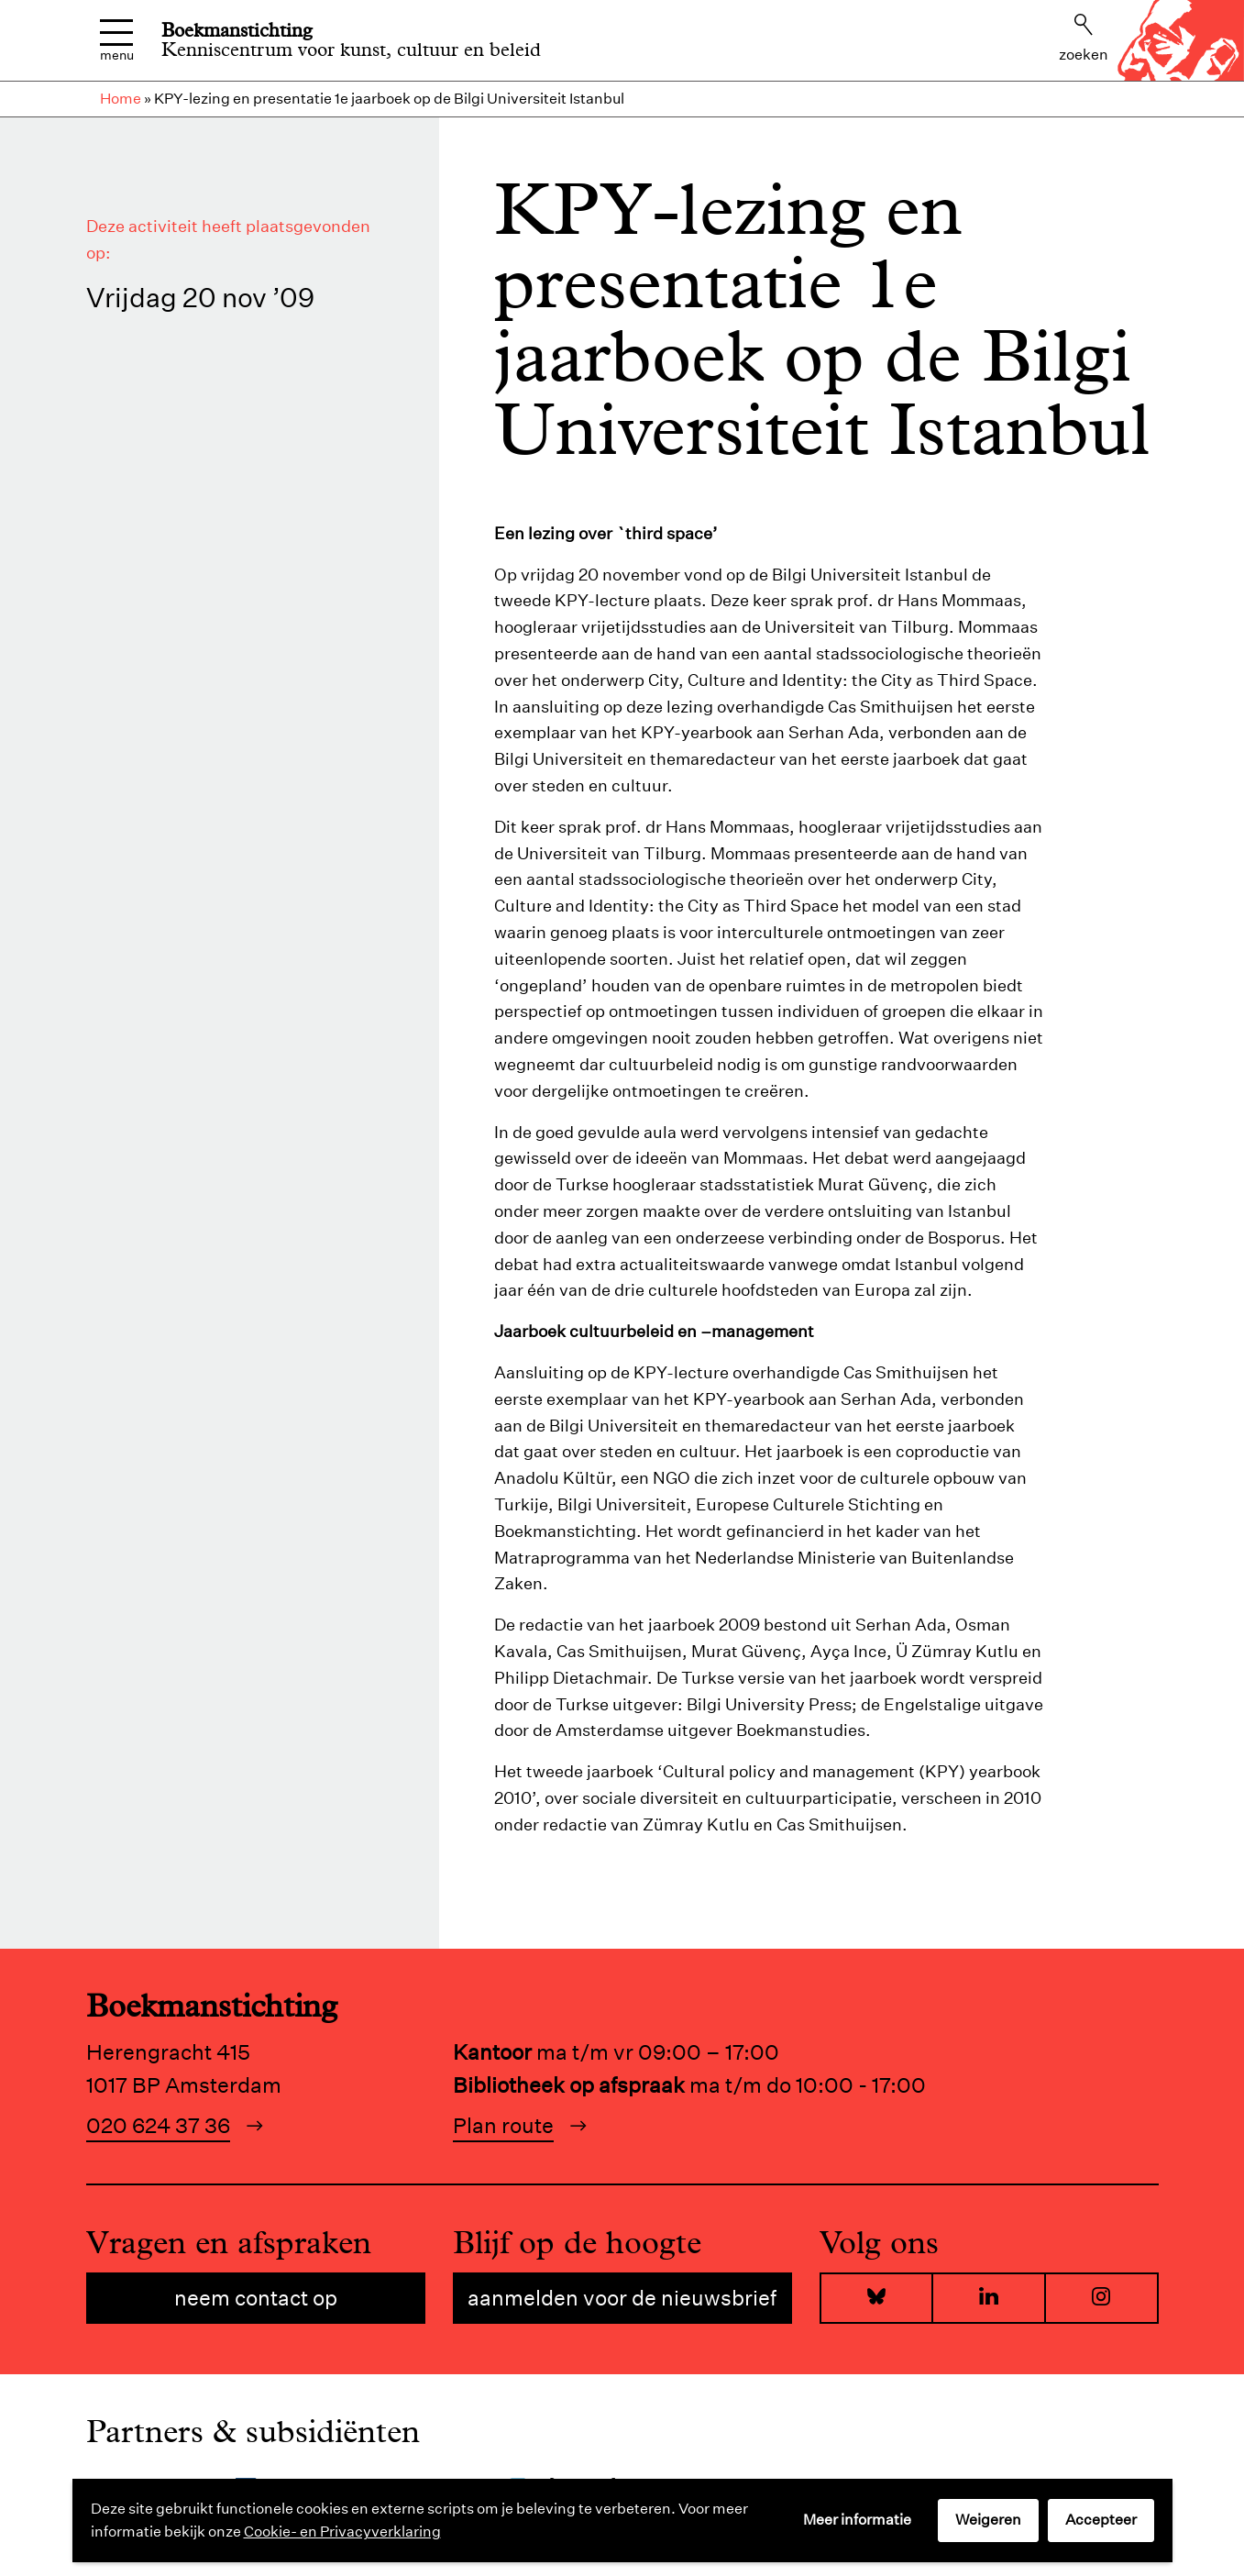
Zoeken (1083, 38)
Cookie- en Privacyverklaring (342, 2531)
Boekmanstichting (237, 30)
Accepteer (1101, 2519)
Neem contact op (255, 2297)
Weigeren (988, 2519)
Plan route (503, 2125)
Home (120, 98)
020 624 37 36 (158, 2125)
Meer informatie (857, 2519)
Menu (117, 40)
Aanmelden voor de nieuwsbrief (622, 2297)
